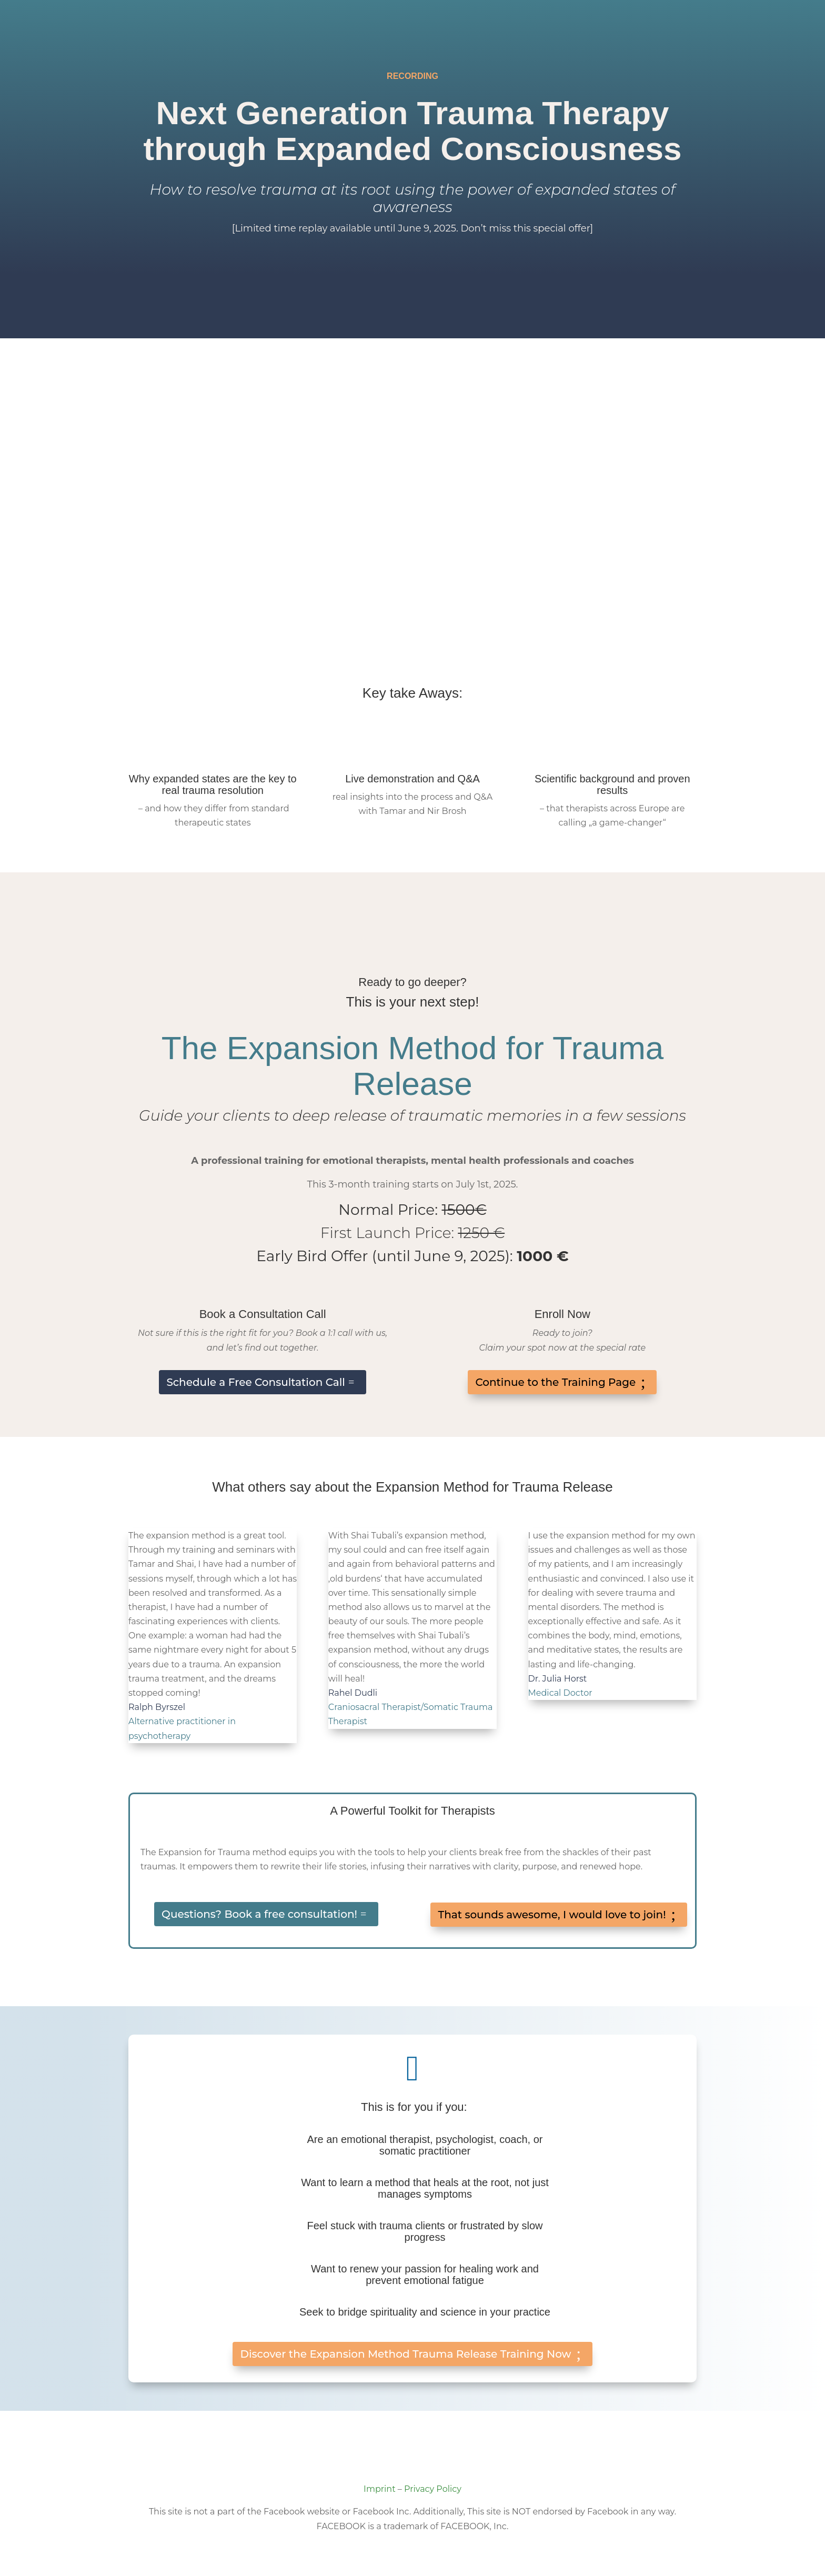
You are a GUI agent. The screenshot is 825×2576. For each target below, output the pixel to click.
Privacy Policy (432, 2489)
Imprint (380, 2489)
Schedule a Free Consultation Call (255, 1382)
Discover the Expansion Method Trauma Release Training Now (405, 2354)
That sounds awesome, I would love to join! (552, 1914)
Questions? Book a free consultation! (259, 1914)
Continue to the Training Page (555, 1382)
